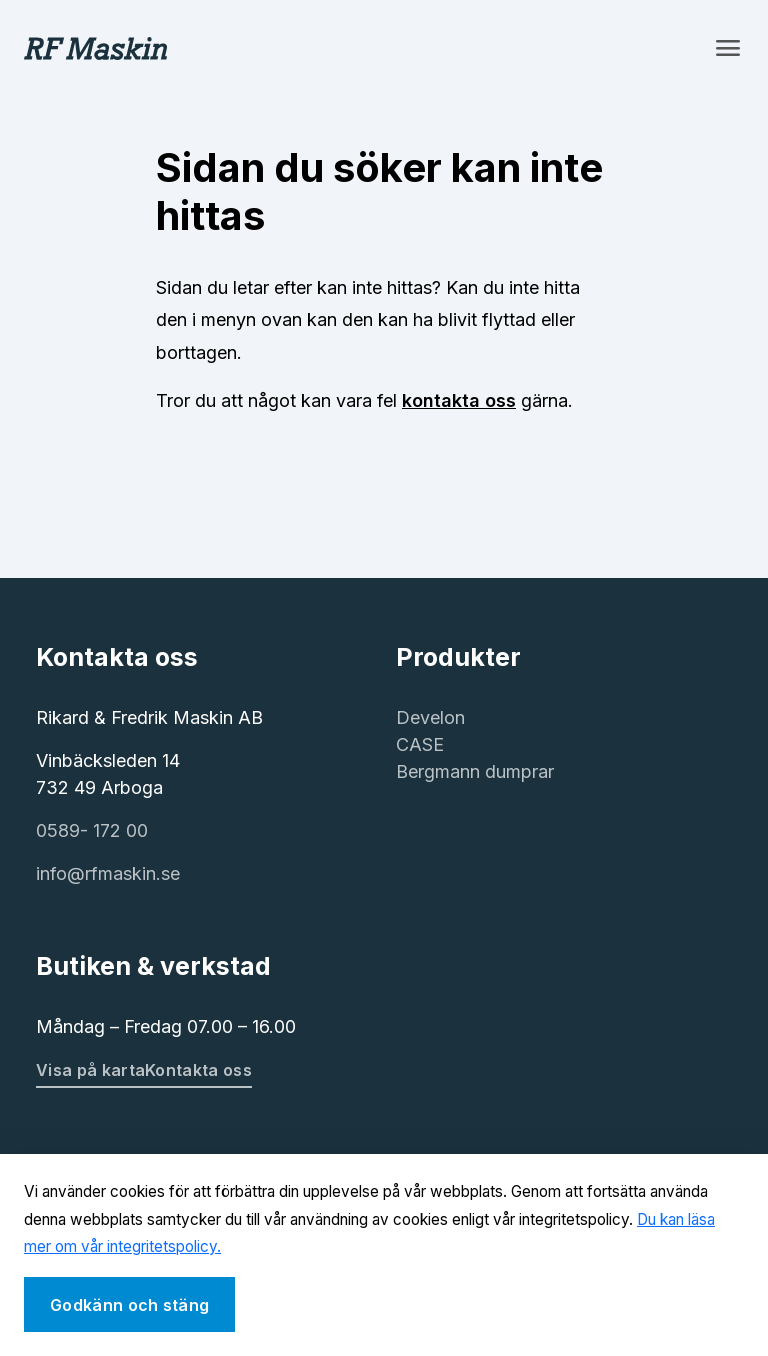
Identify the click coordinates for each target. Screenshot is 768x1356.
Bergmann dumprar (475, 771)
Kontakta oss (198, 1070)
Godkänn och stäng (129, 1305)
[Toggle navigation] (728, 48)
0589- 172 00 (92, 830)
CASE (420, 744)
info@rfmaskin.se (108, 873)
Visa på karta (90, 1070)
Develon (430, 717)
